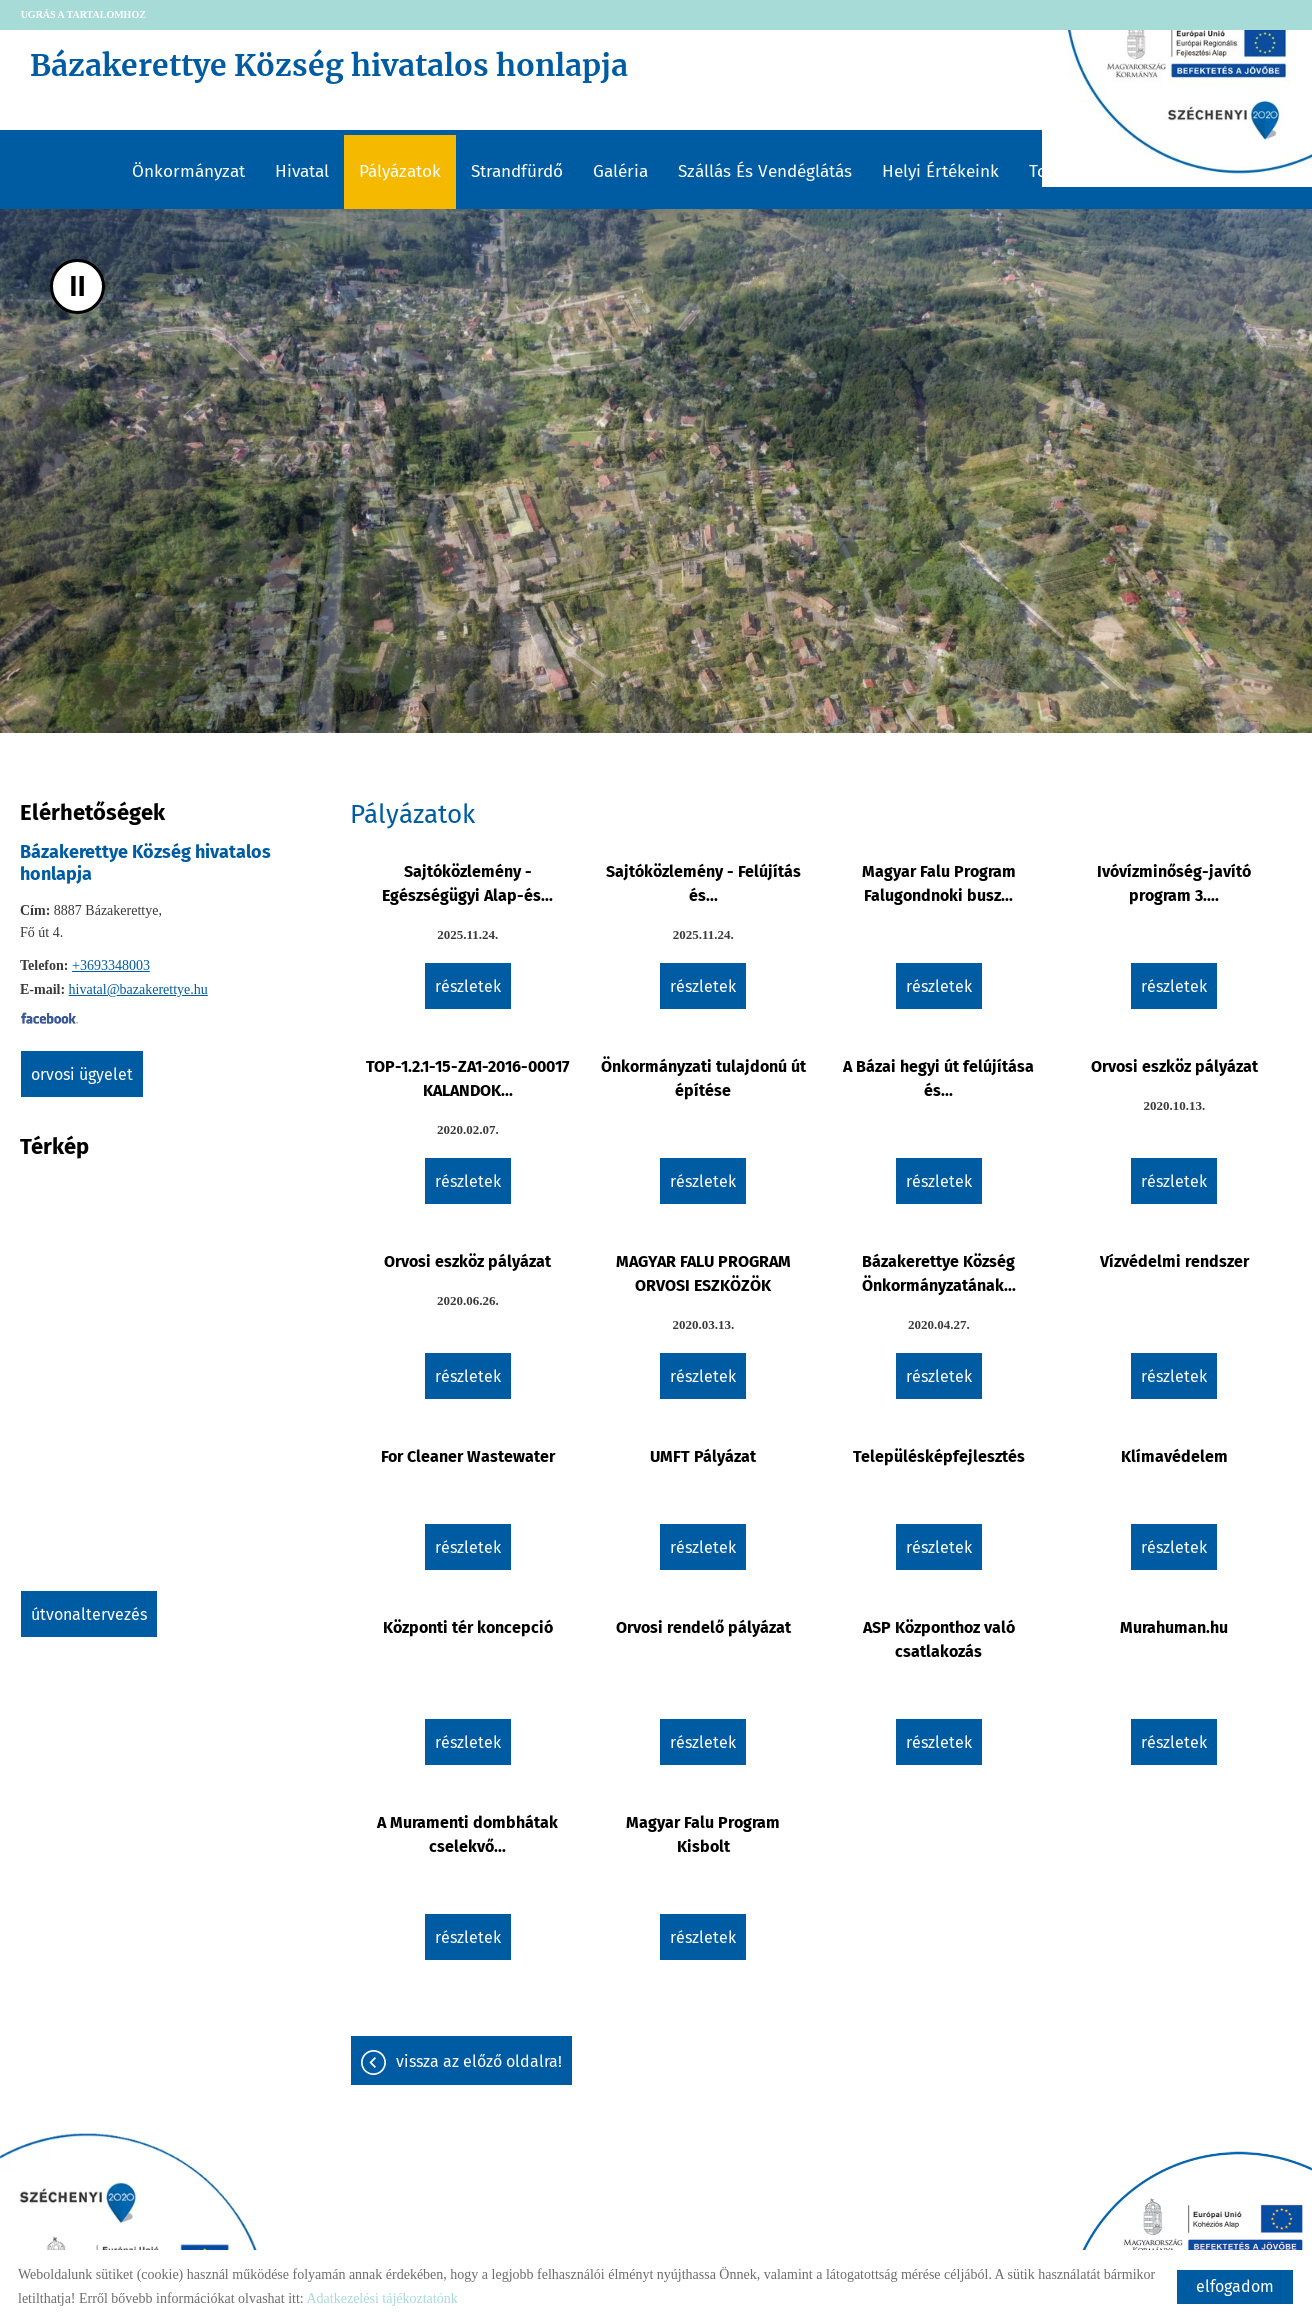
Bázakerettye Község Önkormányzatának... (939, 1273)
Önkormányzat (188, 171)
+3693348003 (111, 965)
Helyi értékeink (940, 171)
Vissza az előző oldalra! (479, 2061)
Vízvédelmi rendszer (1174, 1261)
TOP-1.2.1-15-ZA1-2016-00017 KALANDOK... (467, 1078)
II (77, 286)
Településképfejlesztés (939, 1456)
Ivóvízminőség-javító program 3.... (1174, 883)
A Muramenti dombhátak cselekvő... (467, 1834)
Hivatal (302, 171)
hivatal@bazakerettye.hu (138, 989)
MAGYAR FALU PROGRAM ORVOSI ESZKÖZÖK (703, 1273)
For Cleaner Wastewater (468, 1456)
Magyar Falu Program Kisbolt (703, 1834)
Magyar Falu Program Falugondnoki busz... (939, 883)
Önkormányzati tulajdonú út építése (703, 1078)
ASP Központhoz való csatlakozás (939, 1639)
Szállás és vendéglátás (765, 171)
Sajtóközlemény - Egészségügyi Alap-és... (467, 883)
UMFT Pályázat (703, 1456)
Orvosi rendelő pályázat (703, 1627)
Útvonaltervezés (89, 1613)
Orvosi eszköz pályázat (1174, 1066)
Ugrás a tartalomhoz (83, 14)
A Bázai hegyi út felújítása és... (938, 1078)
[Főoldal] (625, 70)
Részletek (468, 986)
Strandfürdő (517, 171)
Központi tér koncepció (468, 1627)
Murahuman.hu (1174, 1627)
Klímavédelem (1174, 1456)
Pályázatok (400, 171)
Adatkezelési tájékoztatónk (381, 2298)
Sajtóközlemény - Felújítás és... (703, 883)
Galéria (620, 171)
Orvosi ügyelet (82, 1073)
